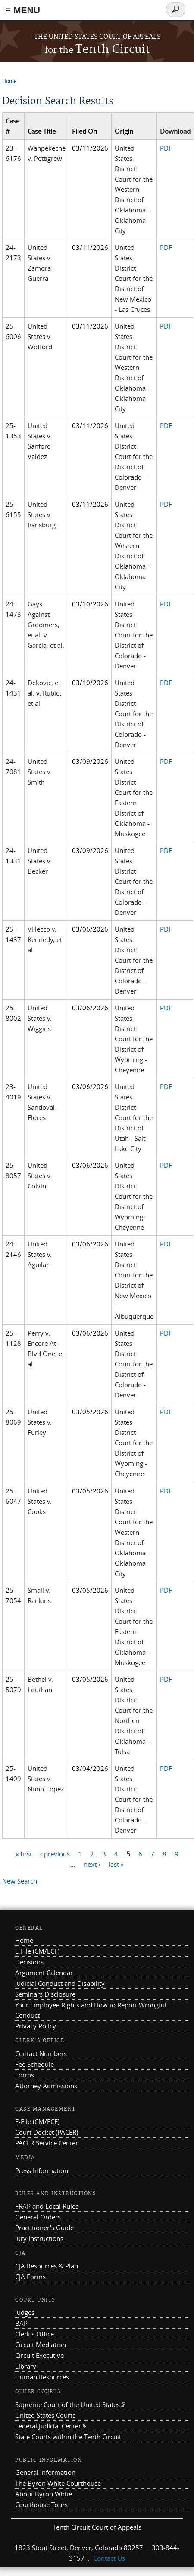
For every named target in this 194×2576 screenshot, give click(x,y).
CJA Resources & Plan (46, 2266)
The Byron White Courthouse (58, 2483)
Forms (24, 2075)
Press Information (41, 2170)
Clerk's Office (34, 2334)
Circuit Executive (39, 2355)
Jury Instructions (39, 2238)
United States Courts (45, 2415)
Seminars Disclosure (45, 1994)
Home (9, 80)
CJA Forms (30, 2276)
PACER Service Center (46, 2143)
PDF (166, 148)
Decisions (29, 1961)
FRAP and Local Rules (46, 2206)
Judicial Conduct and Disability (60, 1983)
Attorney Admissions (46, 2085)
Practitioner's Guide (44, 2227)
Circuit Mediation (40, 2344)
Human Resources (42, 2377)
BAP (21, 2323)
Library (25, 2366)
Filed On (84, 131)
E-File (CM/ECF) (37, 1951)
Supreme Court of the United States (70, 2404)
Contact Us (109, 2558)
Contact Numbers (41, 2053)
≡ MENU (23, 10)
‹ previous (55, 1854)
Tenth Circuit (97, 50)
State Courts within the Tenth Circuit (68, 2436)
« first (24, 1854)
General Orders (38, 2217)
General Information (45, 2472)
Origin (124, 131)
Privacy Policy (35, 2026)
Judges (24, 2312)
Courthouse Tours (41, 2504)
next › (92, 1864)
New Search (19, 1881)
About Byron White (43, 2494)
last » (116, 1864)
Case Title (42, 131)
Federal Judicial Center (50, 2426)
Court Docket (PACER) (46, 2132)
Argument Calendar (44, 1972)
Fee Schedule (34, 2064)
